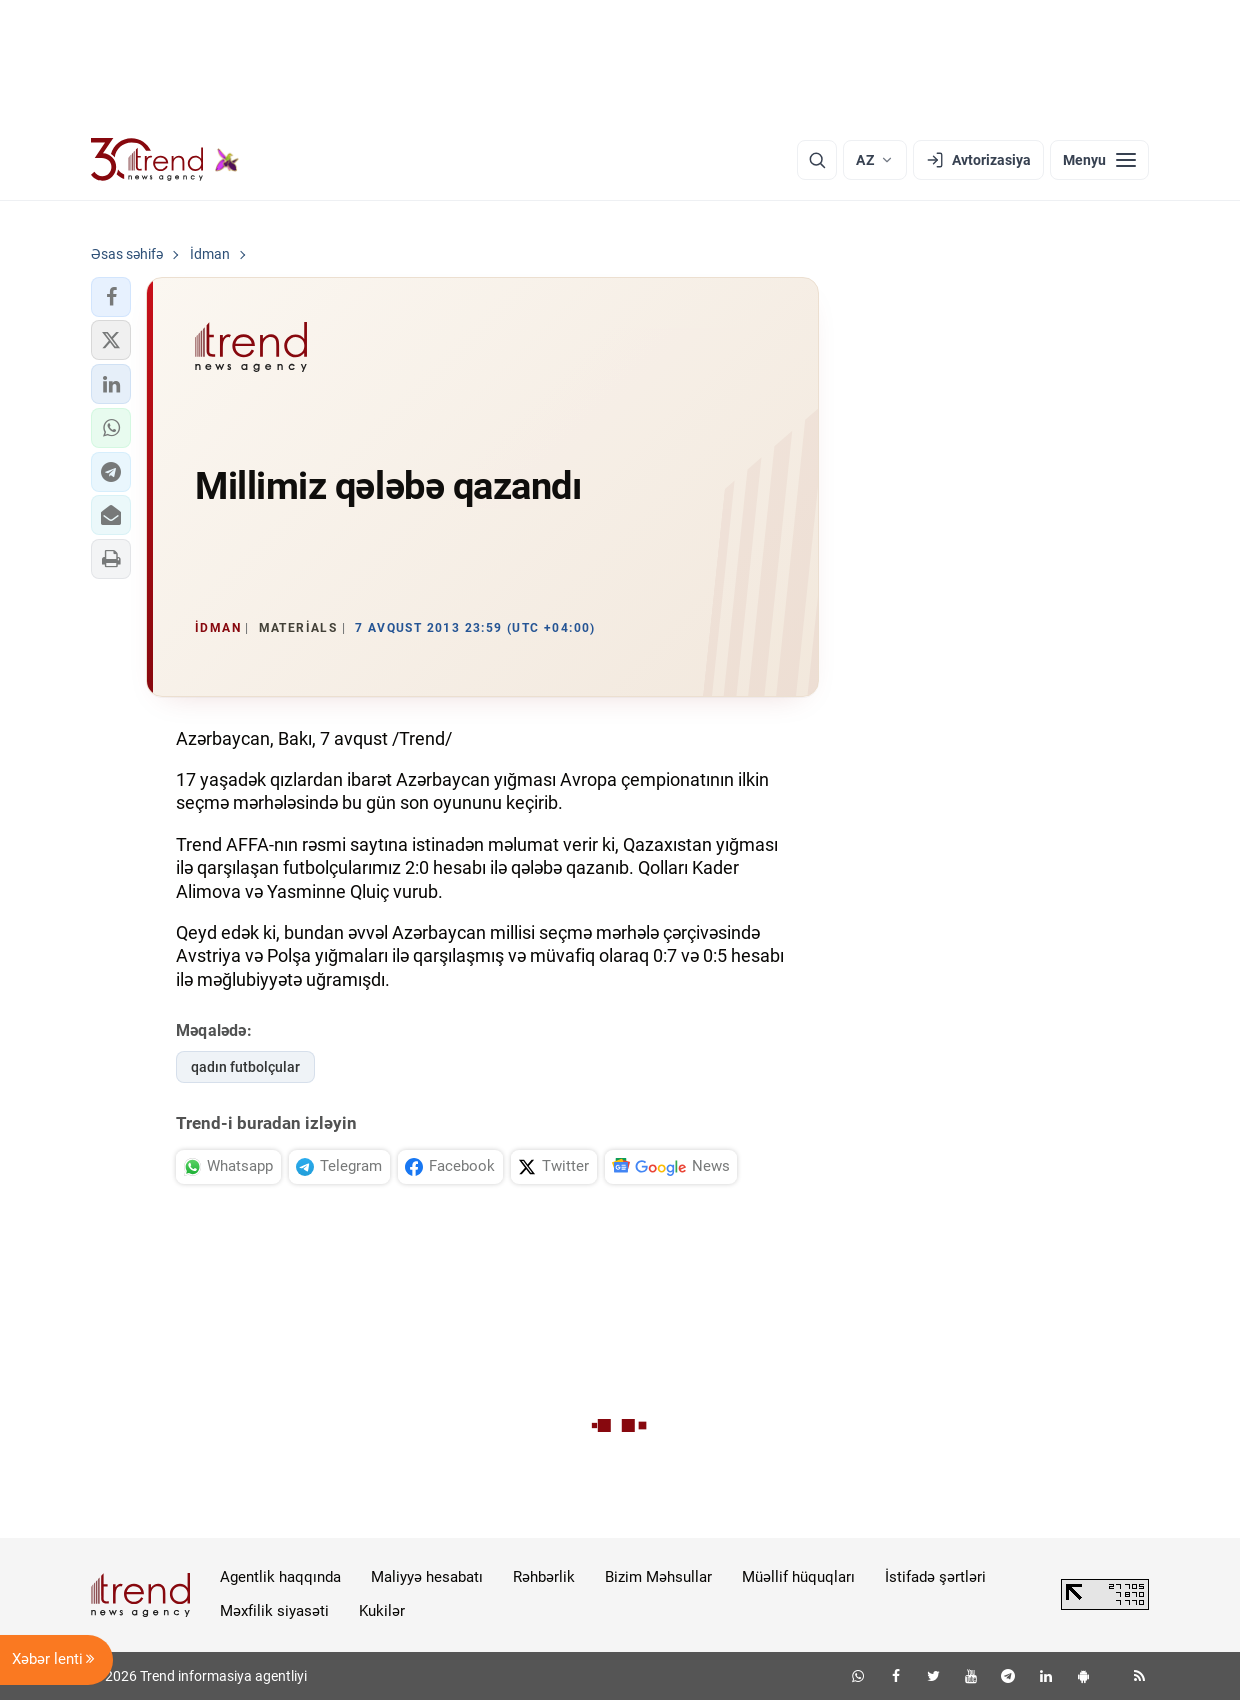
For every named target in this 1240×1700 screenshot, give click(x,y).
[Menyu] (1099, 160)
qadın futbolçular (245, 1067)
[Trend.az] (165, 160)
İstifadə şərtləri (935, 1577)
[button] (111, 297)
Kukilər (382, 1611)
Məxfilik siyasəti (274, 1611)
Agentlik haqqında (280, 1577)
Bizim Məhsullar (658, 1577)
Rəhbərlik (544, 1577)
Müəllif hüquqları (798, 1577)
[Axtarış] (817, 160)
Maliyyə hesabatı (427, 1577)
